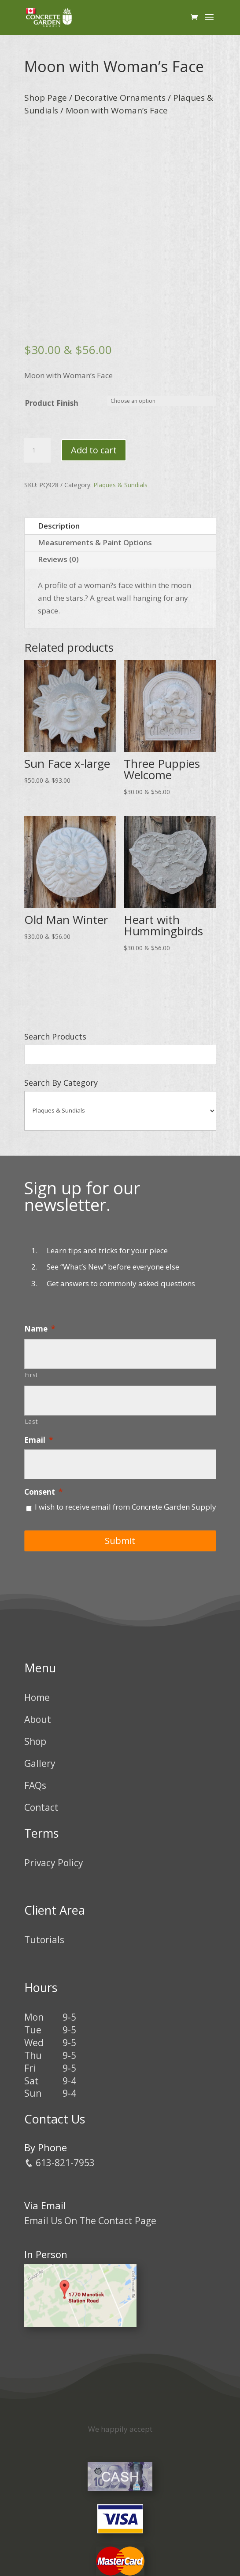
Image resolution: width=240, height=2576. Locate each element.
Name (39, 1329)
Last (31, 1421)
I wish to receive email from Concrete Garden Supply (125, 1507)
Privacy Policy (53, 1863)
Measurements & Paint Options (95, 542)
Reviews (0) (58, 559)
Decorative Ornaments (120, 97)
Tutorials (44, 1940)
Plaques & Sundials (120, 485)
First (31, 1375)
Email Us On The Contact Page (90, 2221)
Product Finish (51, 403)
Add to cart (94, 450)
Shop (35, 1741)
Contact (41, 1807)
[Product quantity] (37, 450)
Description (59, 526)
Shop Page (45, 97)
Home (37, 1697)
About (37, 1719)
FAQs (35, 1785)
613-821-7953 (59, 2162)
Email (38, 1440)
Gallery (39, 1763)
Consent (43, 1492)
